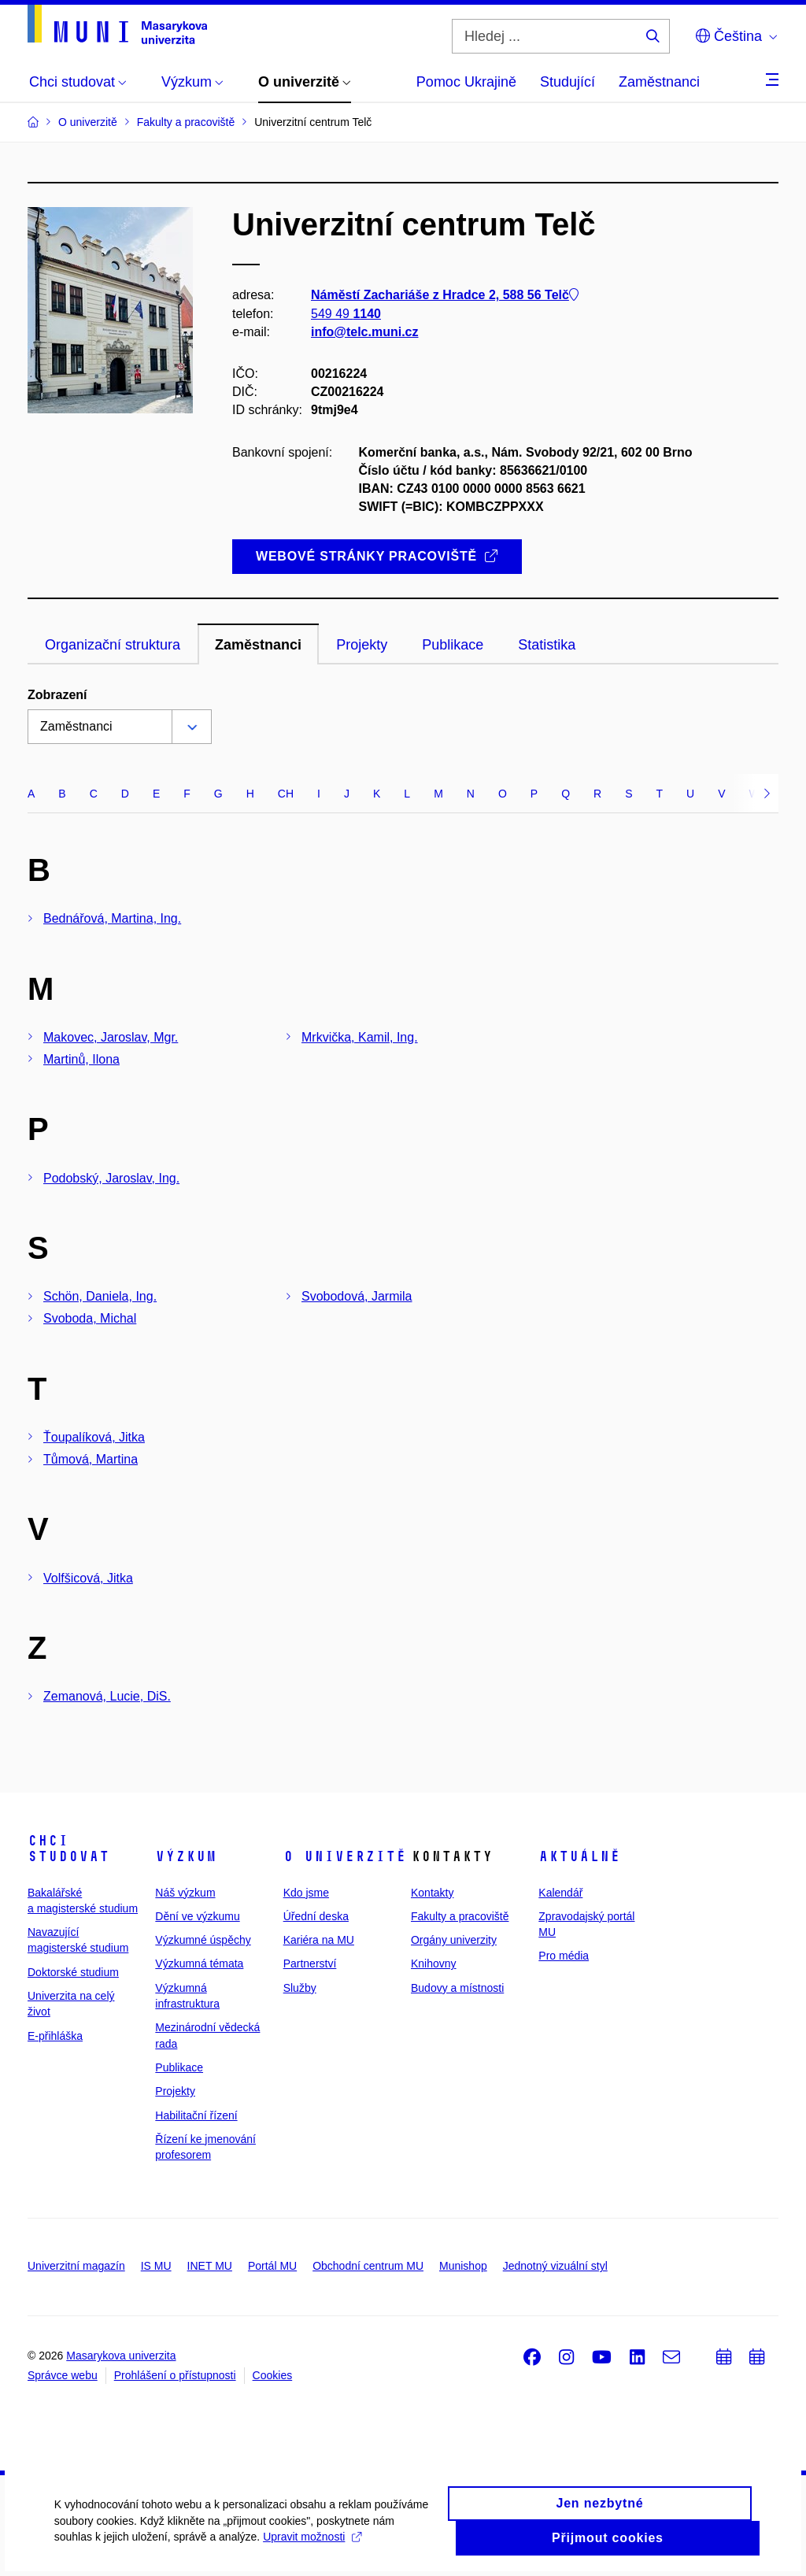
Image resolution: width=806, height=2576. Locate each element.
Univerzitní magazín (76, 2266)
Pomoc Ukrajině (466, 82)
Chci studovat (68, 1848)
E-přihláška (55, 2036)
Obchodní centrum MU (367, 2266)
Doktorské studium (73, 1972)
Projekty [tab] (361, 645)
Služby (299, 1988)
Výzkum (185, 1856)
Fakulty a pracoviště (460, 1916)
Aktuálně (579, 1856)
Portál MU (272, 2266)
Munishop (463, 2266)
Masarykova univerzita (121, 2355)
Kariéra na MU (318, 1940)
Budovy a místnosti (457, 1988)
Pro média (563, 1955)
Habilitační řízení (196, 2115)
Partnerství (310, 1963)
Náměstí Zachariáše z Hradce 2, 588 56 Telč (445, 295)
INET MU (209, 2266)
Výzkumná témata (199, 1963)
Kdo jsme (306, 1892)
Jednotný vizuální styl (555, 2266)
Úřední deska (316, 1916)
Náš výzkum (185, 1892)
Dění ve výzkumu (197, 1916)
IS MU (156, 2266)
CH (286, 793)
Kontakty (432, 1892)
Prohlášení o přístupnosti (175, 2375)
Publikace (179, 2067)
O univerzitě (344, 1856)
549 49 (346, 313)
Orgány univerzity (454, 1940)
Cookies (273, 2375)
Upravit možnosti (313, 2546)
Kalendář (560, 1892)
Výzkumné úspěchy (202, 1940)
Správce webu (63, 2375)
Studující (567, 82)
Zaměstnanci (659, 82)
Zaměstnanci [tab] (258, 645)
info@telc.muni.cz (365, 332)
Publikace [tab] (452, 645)
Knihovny (434, 1963)
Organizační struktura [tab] (112, 645)
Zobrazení (57, 694)
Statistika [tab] (546, 645)
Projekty (175, 2091)
